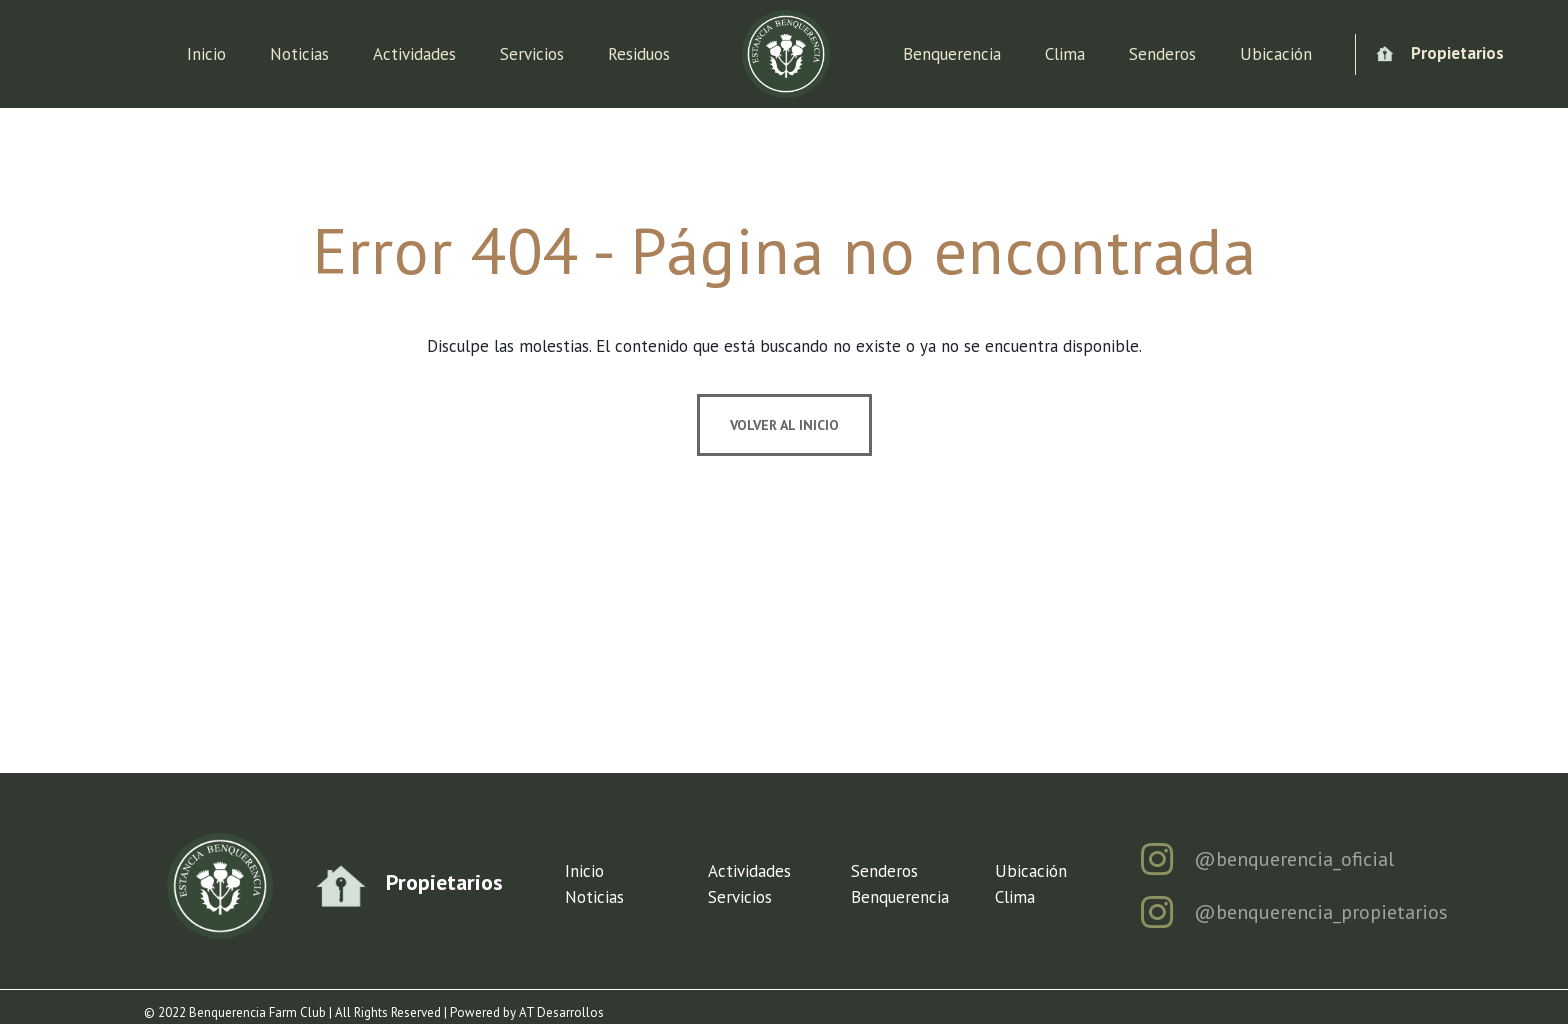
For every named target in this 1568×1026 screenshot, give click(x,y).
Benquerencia (952, 54)
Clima (1065, 54)
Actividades (414, 54)
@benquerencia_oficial (1294, 859)
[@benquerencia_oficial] (1156, 859)
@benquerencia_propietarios (1321, 912)
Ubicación (1276, 54)
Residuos (639, 54)
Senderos (1162, 54)
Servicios (532, 54)
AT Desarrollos (561, 1012)
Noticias (299, 54)
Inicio (206, 54)
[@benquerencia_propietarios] (1156, 912)
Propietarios (1457, 53)
